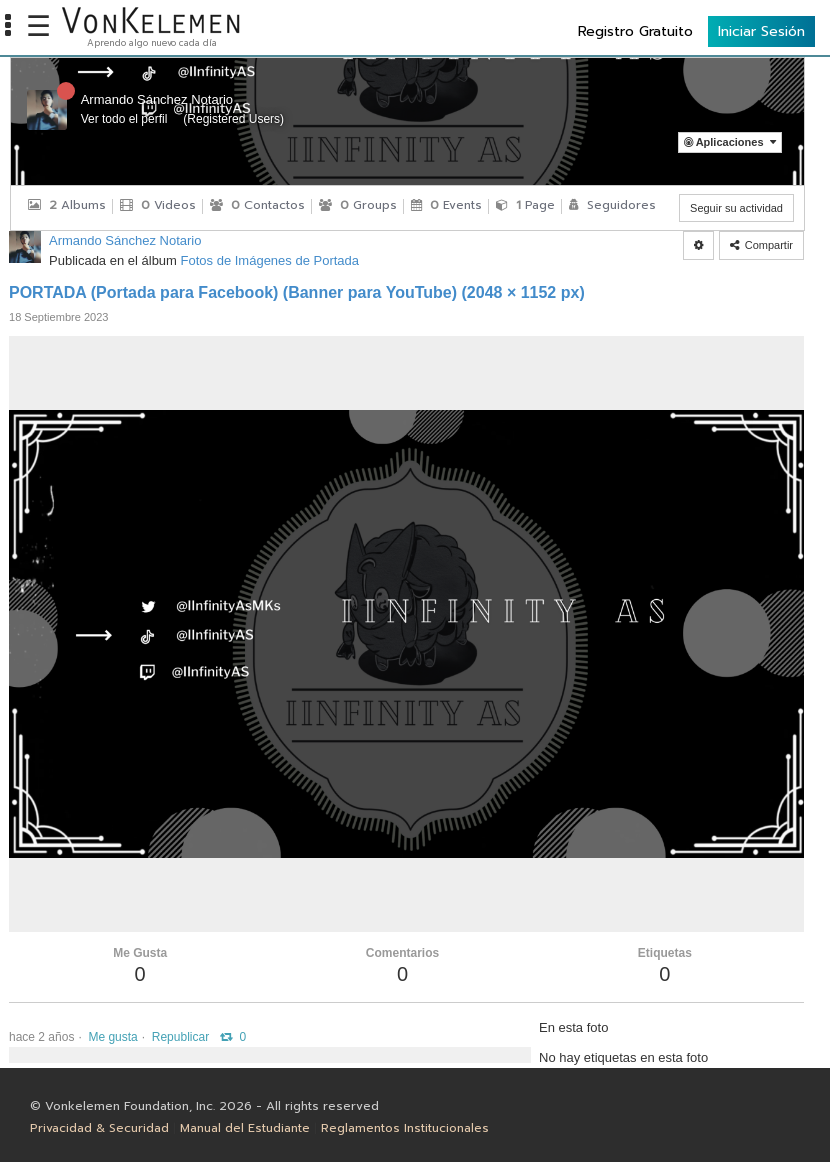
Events (446, 205)
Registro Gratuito (635, 31)
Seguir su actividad (736, 208)
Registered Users (233, 119)
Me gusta (112, 1037)
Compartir (761, 245)
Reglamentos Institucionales (405, 1128)
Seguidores (612, 205)
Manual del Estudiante (245, 1128)
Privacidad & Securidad (99, 1128)
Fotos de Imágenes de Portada (270, 260)
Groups (358, 205)
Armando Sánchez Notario (157, 99)
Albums (67, 205)
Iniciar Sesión (761, 31)
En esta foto (573, 1027)
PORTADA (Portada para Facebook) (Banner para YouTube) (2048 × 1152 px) (297, 292)
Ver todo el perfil (124, 119)
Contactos (257, 205)
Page (525, 205)
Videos (158, 205)
